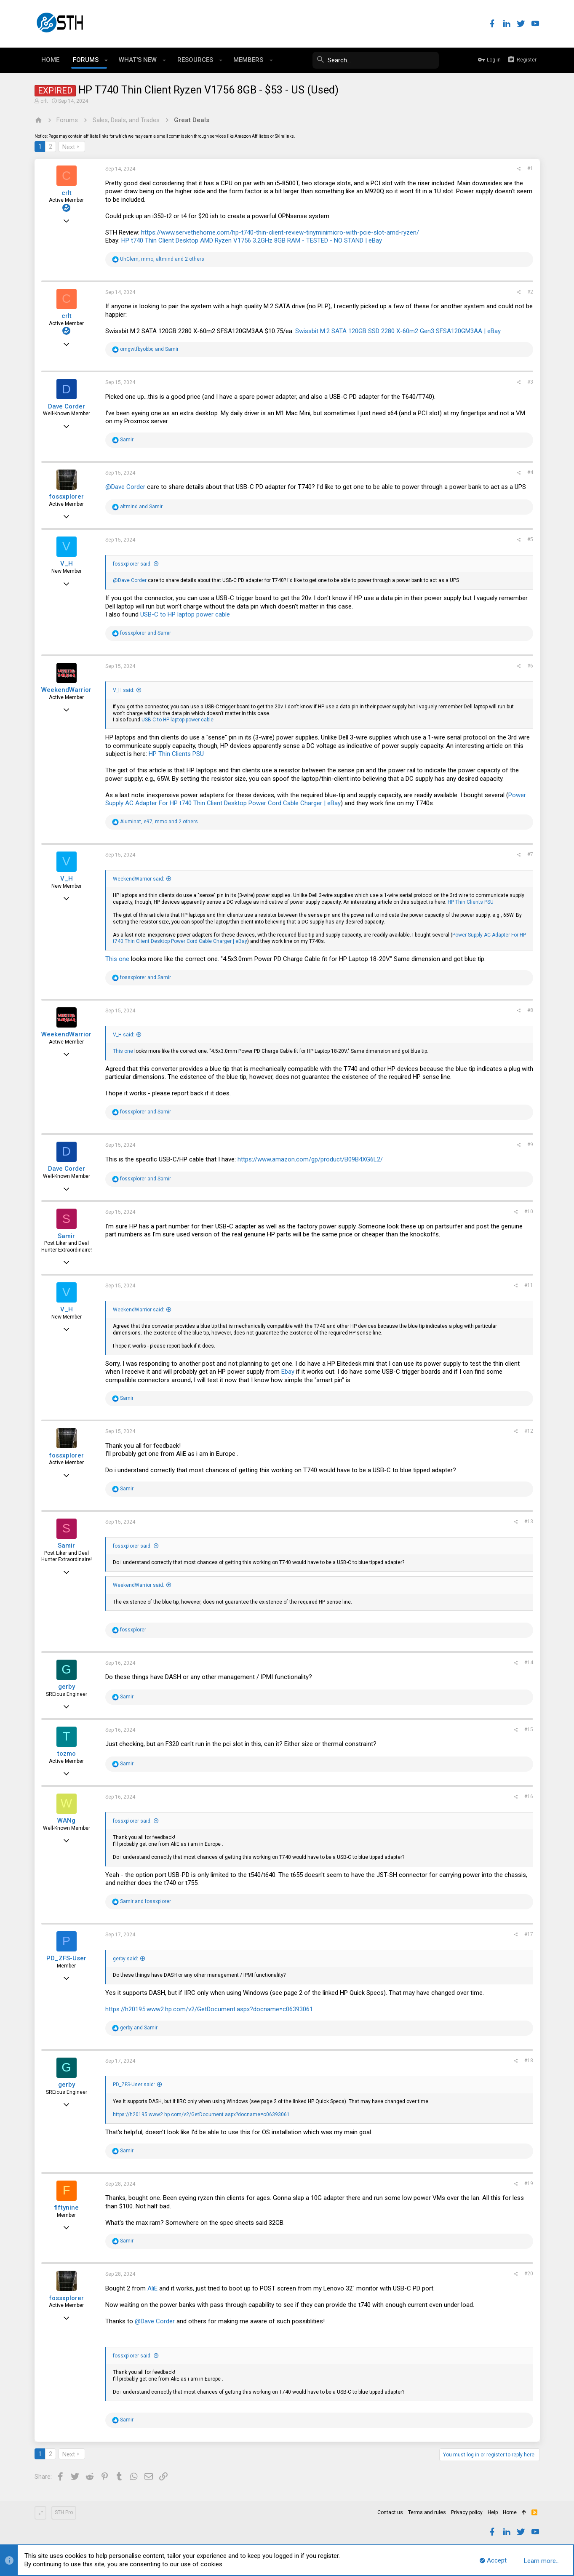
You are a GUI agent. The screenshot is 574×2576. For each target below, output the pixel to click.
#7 (530, 854)
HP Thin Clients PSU (176, 754)
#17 (528, 1934)
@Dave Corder (125, 487)
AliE (152, 2288)
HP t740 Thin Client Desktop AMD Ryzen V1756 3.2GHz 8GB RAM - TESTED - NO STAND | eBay (251, 240)
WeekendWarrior (66, 690)
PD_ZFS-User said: (134, 2084)
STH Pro (64, 2512)
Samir (66, 1236)
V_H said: (123, 690)
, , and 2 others (162, 259)
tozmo (66, 1753)
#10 (528, 1212)
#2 (530, 292)
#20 (528, 2274)
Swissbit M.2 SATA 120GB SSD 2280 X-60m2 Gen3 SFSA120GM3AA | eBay (398, 331)
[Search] (375, 60)
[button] (106, 60)
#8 (530, 1010)
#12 (528, 1431)
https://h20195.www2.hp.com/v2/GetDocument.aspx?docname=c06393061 (209, 2009)
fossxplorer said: (132, 564)
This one (118, 959)
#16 (528, 1796)
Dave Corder (66, 406)
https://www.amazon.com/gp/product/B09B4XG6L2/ (310, 1159)
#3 (530, 382)
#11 (528, 1285)
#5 (530, 539)
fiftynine (66, 2207)
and (149, 349)
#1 (530, 168)
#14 (528, 1663)
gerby (66, 1686)
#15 (528, 1729)
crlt (44, 101)
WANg (66, 1820)
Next (68, 147)
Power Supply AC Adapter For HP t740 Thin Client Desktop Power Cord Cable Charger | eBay (315, 799)
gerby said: (125, 1959)
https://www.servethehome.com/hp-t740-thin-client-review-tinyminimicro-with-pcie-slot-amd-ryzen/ (280, 232)
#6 (530, 666)
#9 (530, 1145)
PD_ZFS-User (66, 1958)
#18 (528, 2060)
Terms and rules (427, 2512)
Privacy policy (467, 2512)
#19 (528, 2183)
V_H (66, 563)
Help (493, 2512)
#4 (530, 472)
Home (510, 2512)
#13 (528, 1521)
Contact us (390, 2512)
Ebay (287, 1371)
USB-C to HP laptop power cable (185, 614)
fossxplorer (66, 496)
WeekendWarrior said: (138, 879)
